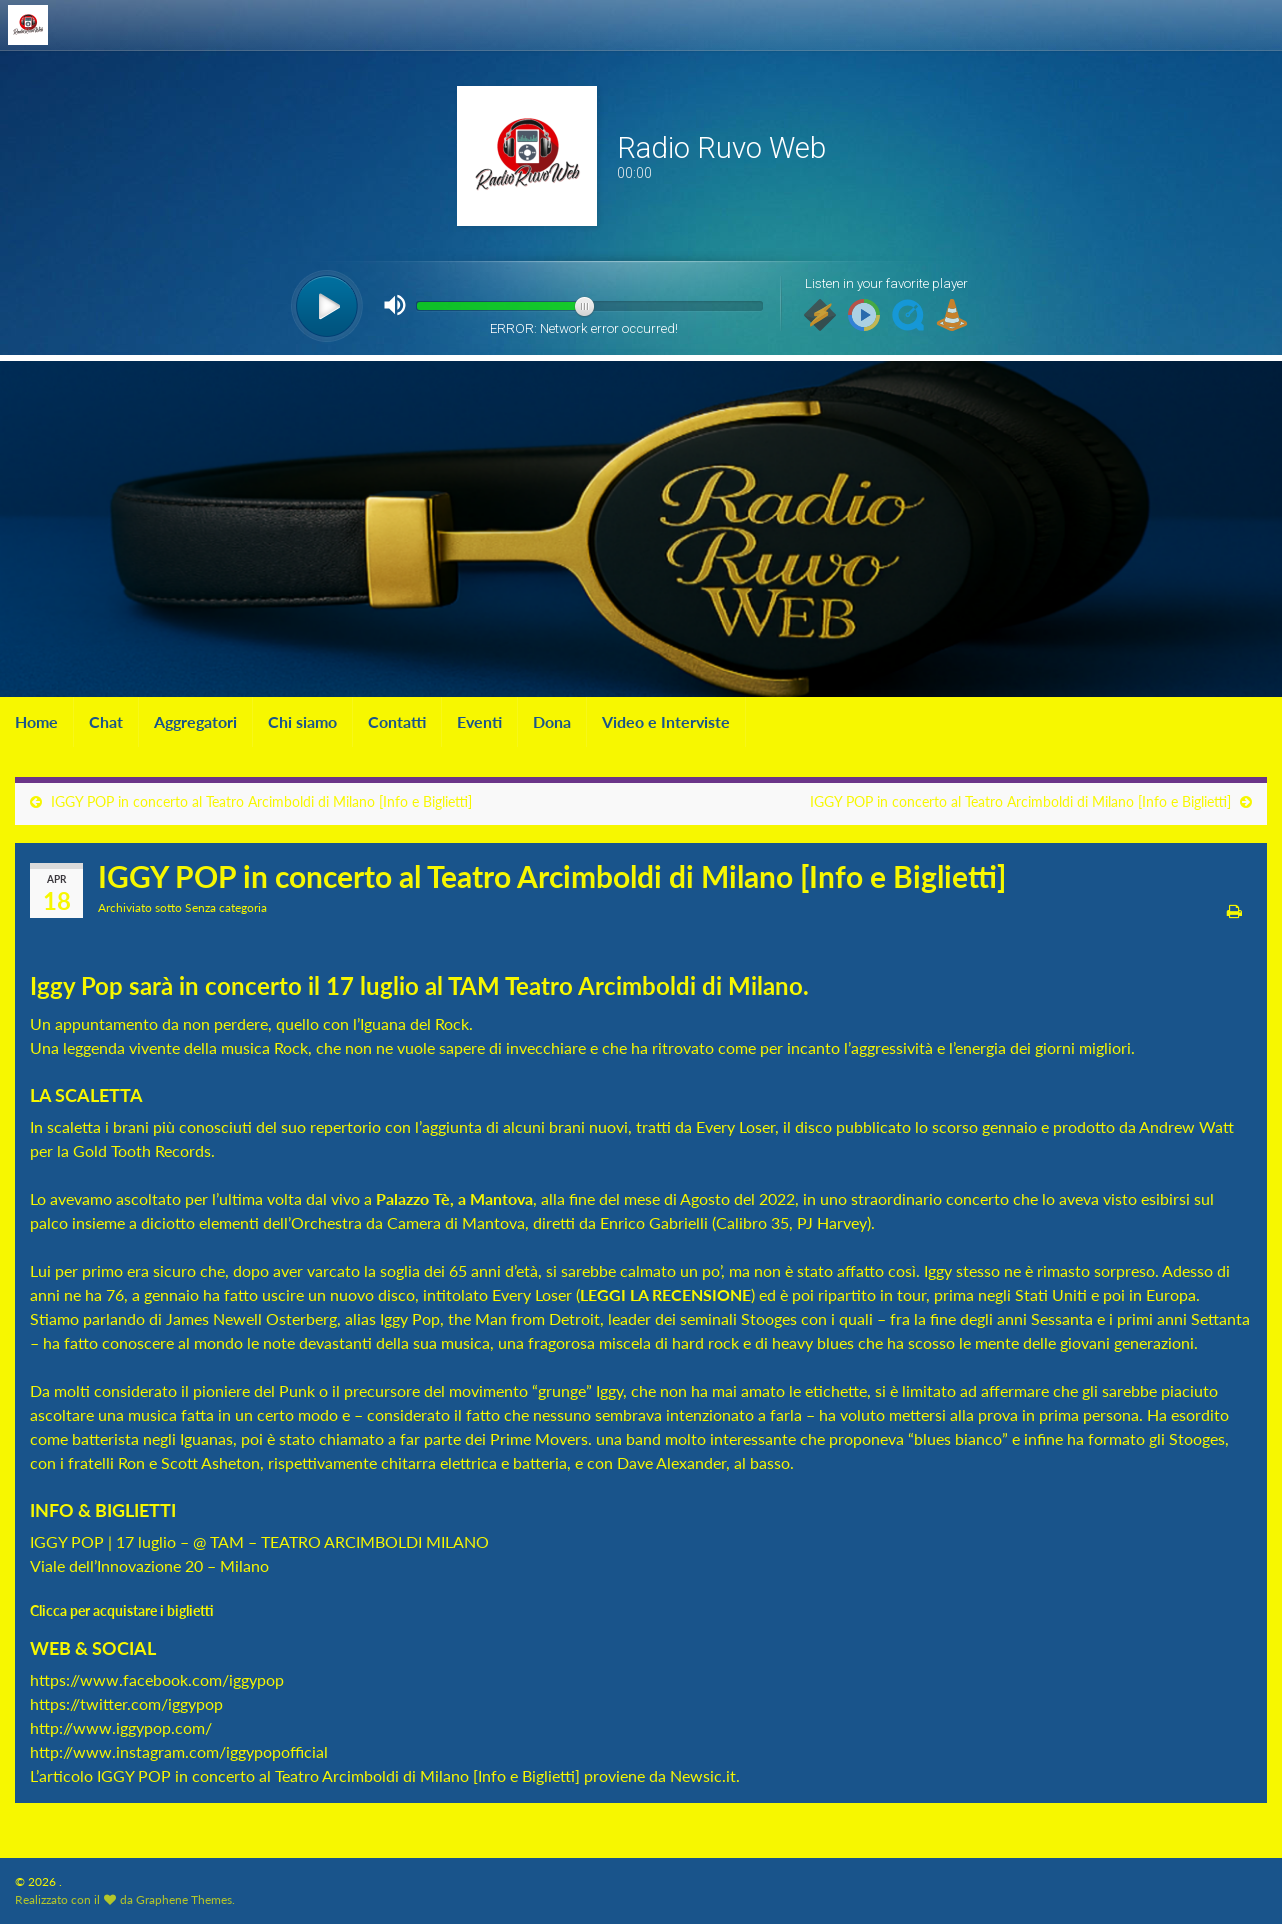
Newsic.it (703, 1775)
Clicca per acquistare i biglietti (123, 1610)
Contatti (397, 721)
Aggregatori (195, 721)
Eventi (479, 721)
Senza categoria (226, 907)
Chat (106, 721)
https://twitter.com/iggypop (126, 1703)
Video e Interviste (666, 721)
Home (36, 721)
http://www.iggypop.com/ (121, 1727)
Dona (552, 721)
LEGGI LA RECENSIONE (665, 1294)
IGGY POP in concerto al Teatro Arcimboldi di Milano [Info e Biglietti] (261, 801)
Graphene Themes (184, 1899)
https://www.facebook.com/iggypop (157, 1679)
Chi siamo (302, 721)
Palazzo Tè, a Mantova (454, 1198)
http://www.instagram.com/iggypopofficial (179, 1751)
